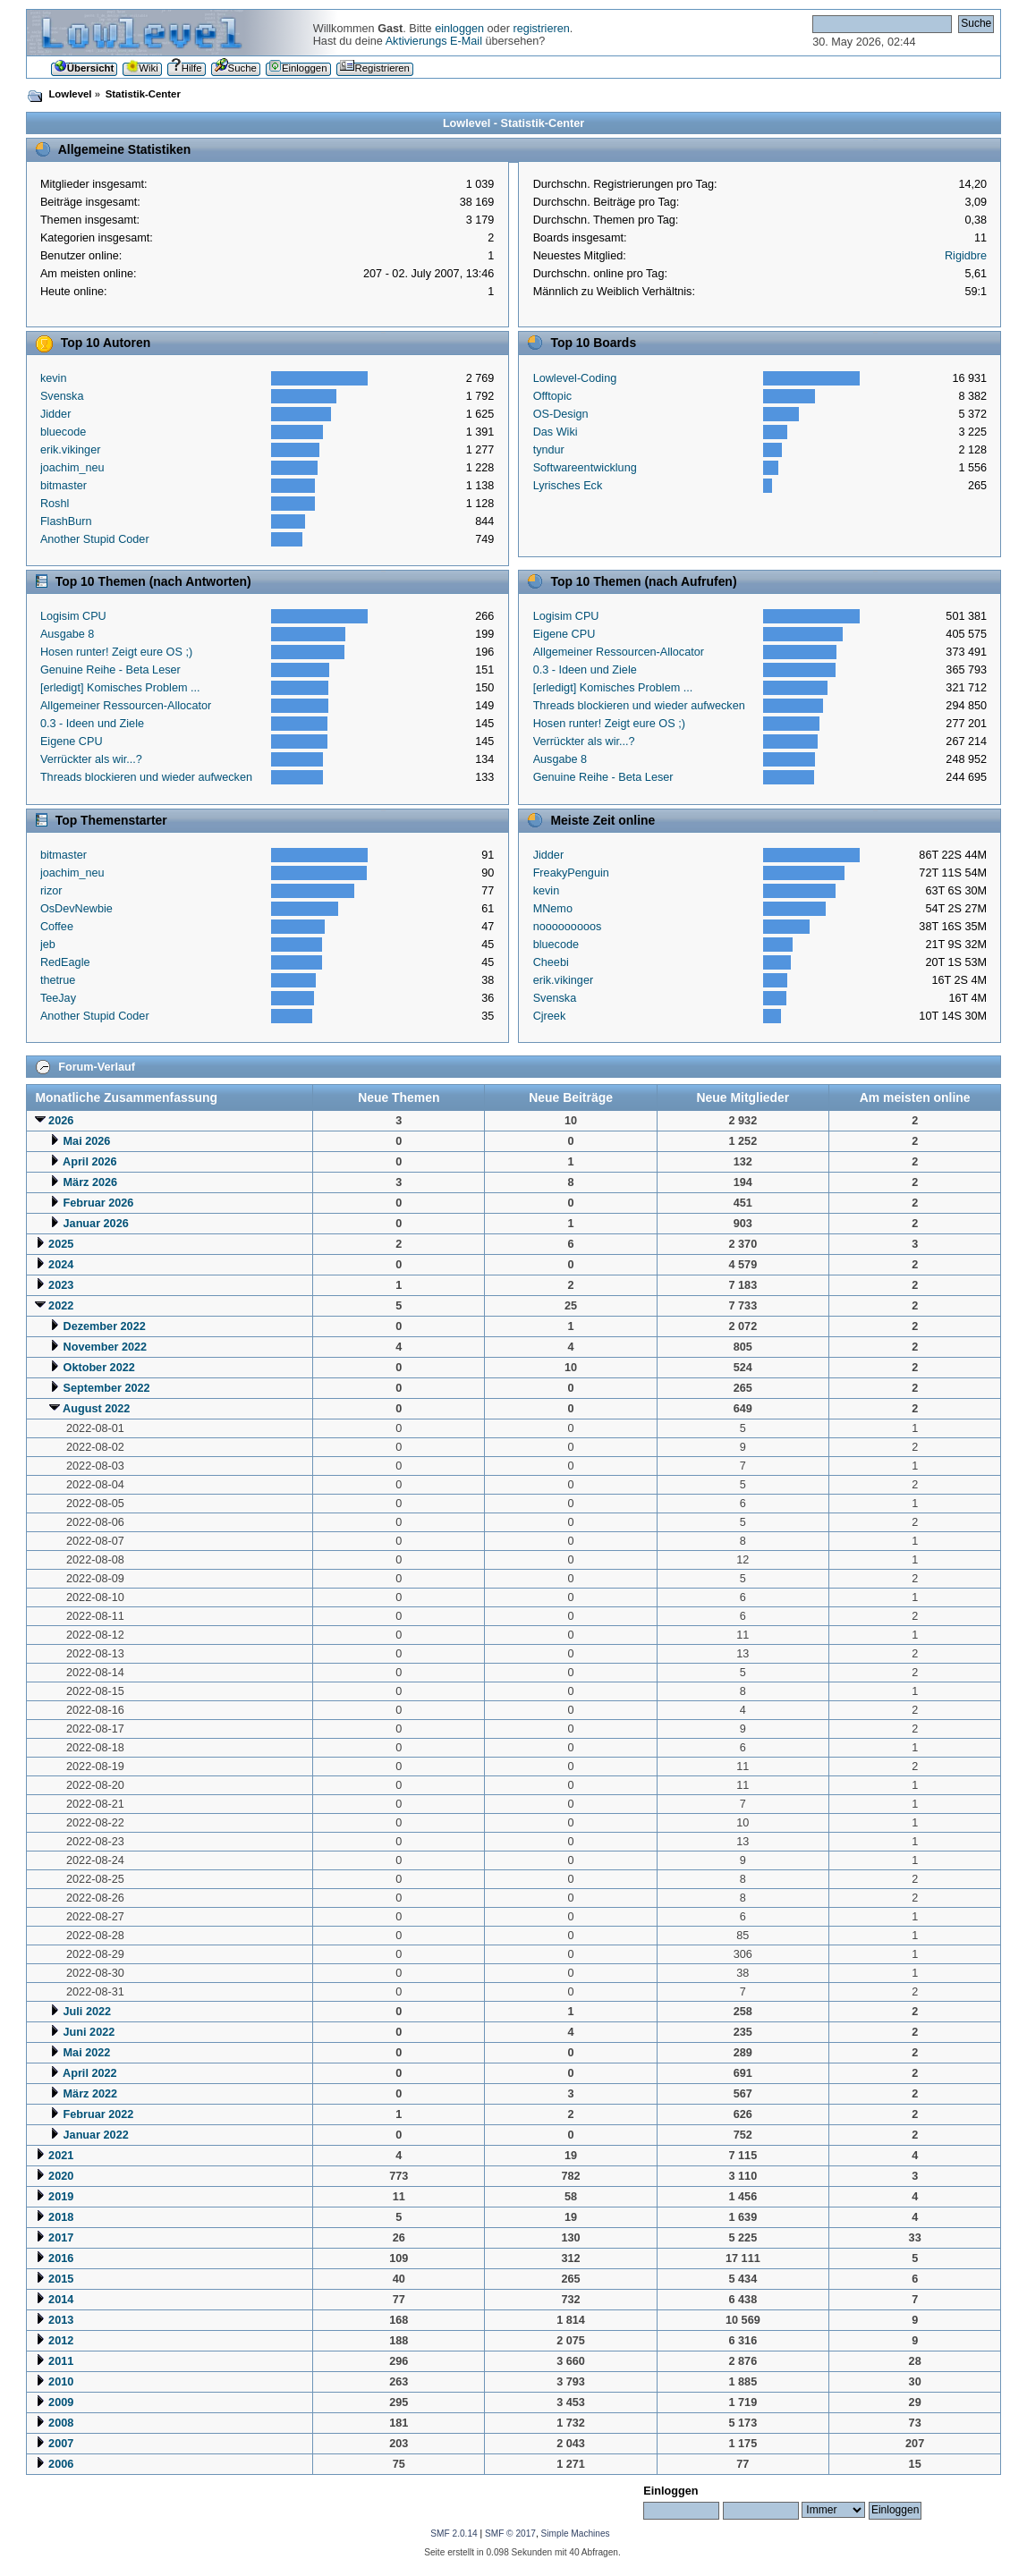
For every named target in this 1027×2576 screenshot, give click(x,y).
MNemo (553, 908)
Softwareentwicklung (585, 468)
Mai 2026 (87, 1141)
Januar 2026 (96, 1223)
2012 (60, 2340)
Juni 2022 (89, 2032)
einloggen (459, 28)
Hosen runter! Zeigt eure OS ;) (116, 652)
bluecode (63, 432)
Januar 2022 (96, 2135)
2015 (60, 2279)
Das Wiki (555, 432)
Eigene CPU (71, 741)
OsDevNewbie (76, 908)
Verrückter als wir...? (91, 759)
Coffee (56, 926)
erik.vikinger (70, 450)
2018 (60, 2217)
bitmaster (63, 485)
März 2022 (91, 2094)
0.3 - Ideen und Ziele (92, 723)
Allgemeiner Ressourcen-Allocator (125, 705)
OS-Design (561, 414)
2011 (60, 2361)
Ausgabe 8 (67, 634)
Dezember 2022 (105, 1326)
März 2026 (91, 1182)
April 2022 (90, 2073)
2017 (60, 2238)
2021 (60, 2155)
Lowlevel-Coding (575, 378)
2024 (60, 1264)
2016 (60, 2258)
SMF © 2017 (510, 2533)
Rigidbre (966, 256)
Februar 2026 (99, 1203)
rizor (51, 891)
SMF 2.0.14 (453, 2533)
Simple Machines (575, 2533)
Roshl (54, 503)
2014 (60, 2299)
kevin (53, 378)
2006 (60, 2464)
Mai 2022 (87, 2052)
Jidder (55, 414)
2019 (60, 2196)
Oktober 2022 (99, 1367)
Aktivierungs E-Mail (434, 41)
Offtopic (552, 396)
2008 (60, 2423)
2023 (60, 1285)
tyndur (548, 450)
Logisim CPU (73, 616)
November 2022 (106, 1347)
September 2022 (107, 1388)
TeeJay (58, 998)
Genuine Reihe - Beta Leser (110, 670)
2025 (60, 1244)
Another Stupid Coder (94, 539)
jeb (47, 944)
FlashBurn (66, 521)
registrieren (541, 28)
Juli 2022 (87, 2011)
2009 (60, 2402)
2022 (60, 1306)
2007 (60, 2443)
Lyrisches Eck (568, 485)
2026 (60, 1120)
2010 (60, 2382)
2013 (60, 2320)
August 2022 (96, 1408)
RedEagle (65, 962)
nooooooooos (567, 926)
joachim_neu (72, 468)
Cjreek (549, 1016)
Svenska (62, 396)
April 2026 (90, 1162)
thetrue (57, 980)
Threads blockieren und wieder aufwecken (146, 777)
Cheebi (551, 962)
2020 (60, 2176)
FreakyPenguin (571, 873)
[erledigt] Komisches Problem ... (120, 688)
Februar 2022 (99, 2114)
